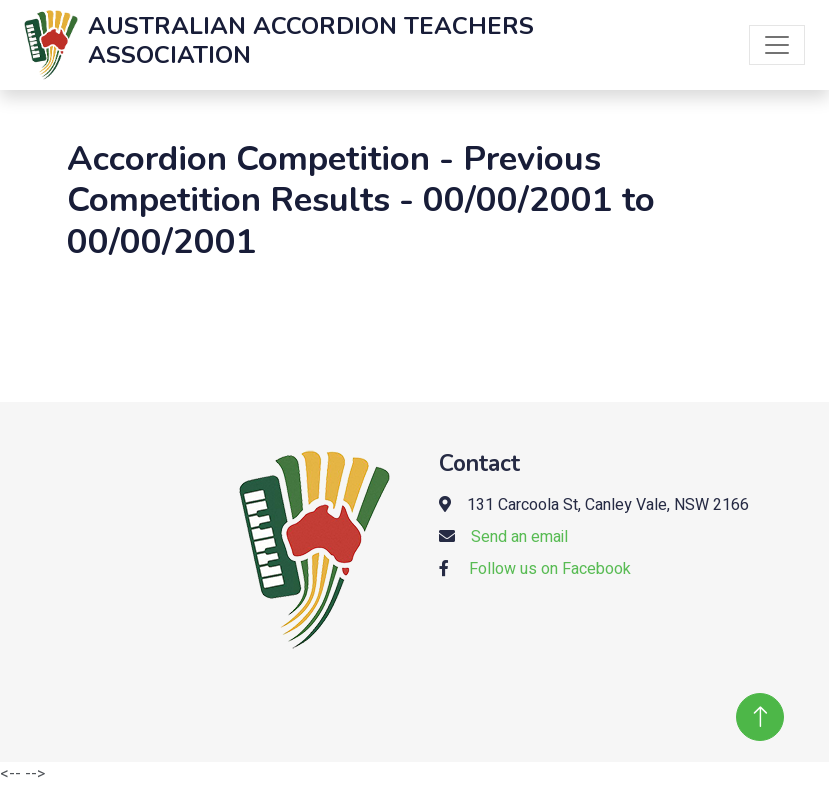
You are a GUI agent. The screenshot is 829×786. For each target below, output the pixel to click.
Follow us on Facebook (550, 569)
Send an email (519, 537)
